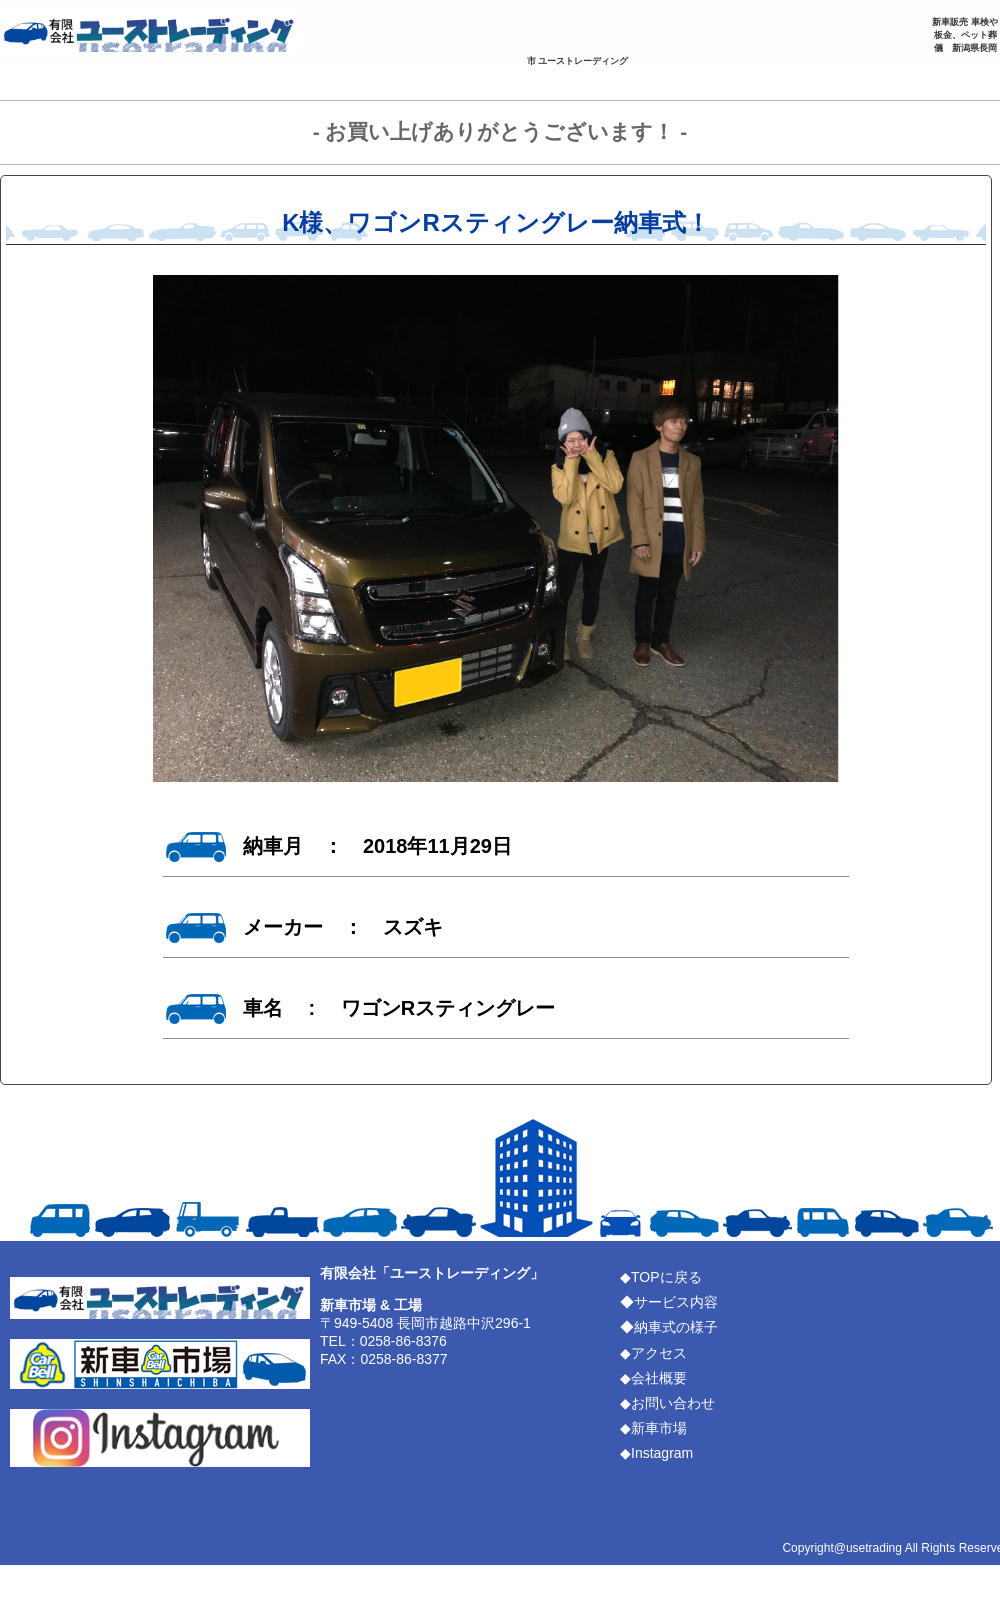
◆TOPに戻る (661, 1277)
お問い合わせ (75, 76)
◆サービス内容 (669, 1302)
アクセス (695, 31)
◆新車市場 (653, 1428)
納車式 (540, 31)
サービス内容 (385, 31)
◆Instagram (656, 1453)
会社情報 (850, 31)
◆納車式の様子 (669, 1327)
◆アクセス (653, 1353)
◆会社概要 (653, 1378)
